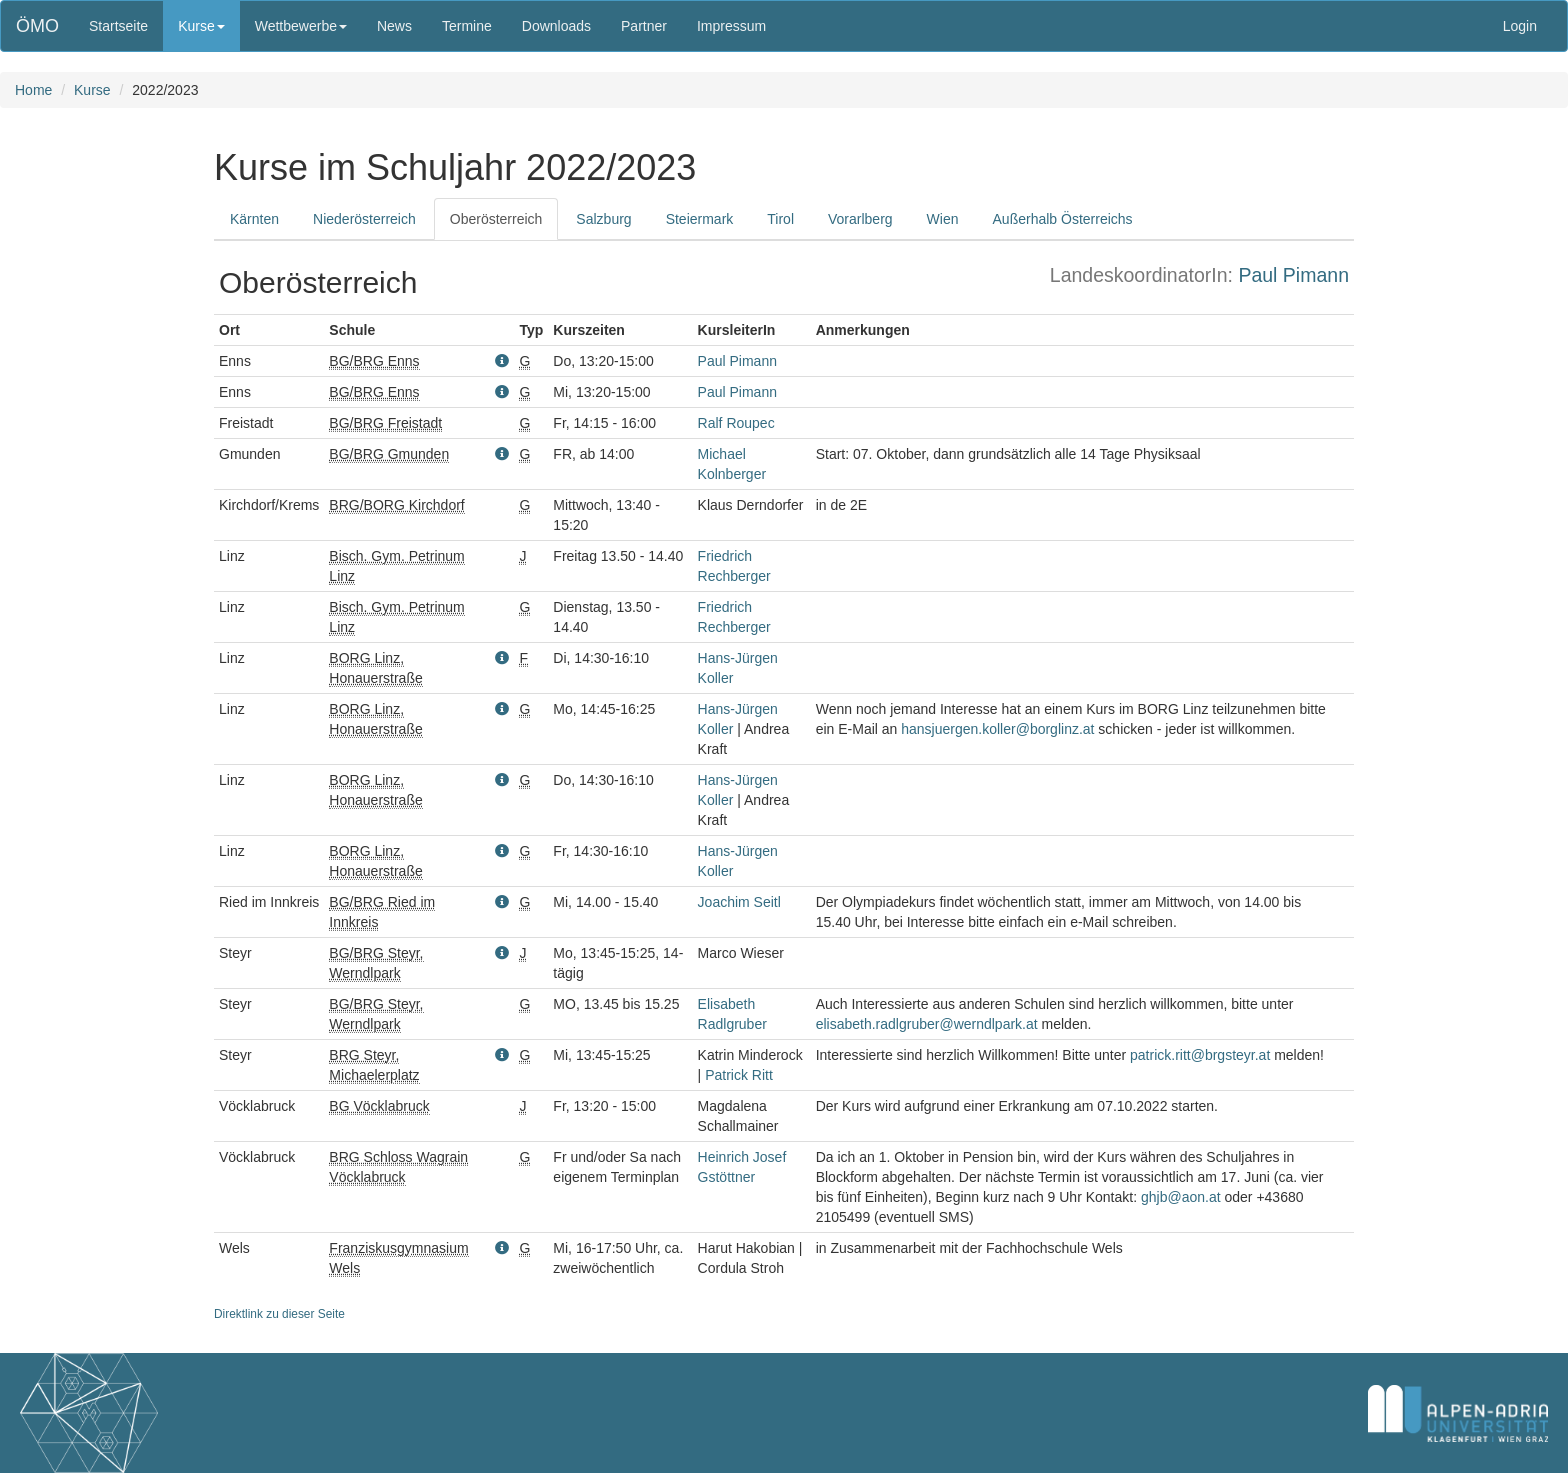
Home (33, 90)
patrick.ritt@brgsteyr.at (1200, 1055)
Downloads (556, 26)
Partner (644, 26)
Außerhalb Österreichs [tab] (1063, 219)
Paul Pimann (1293, 275)
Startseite (118, 26)
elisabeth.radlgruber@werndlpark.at (927, 1024)
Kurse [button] (201, 26)
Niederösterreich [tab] (364, 219)
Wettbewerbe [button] (301, 26)
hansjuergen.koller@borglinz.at (997, 729)
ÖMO (37, 26)
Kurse (92, 90)
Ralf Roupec (736, 423)
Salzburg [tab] (603, 219)
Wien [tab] (943, 219)
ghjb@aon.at (1181, 1197)
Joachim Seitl (739, 902)
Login (1520, 26)
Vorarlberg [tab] (860, 219)
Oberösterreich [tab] (496, 219)
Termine (467, 26)
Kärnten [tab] (254, 219)
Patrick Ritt (739, 1075)
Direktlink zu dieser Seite (279, 1314)
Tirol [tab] (780, 219)
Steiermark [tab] (700, 219)
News (394, 26)
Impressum (731, 26)
